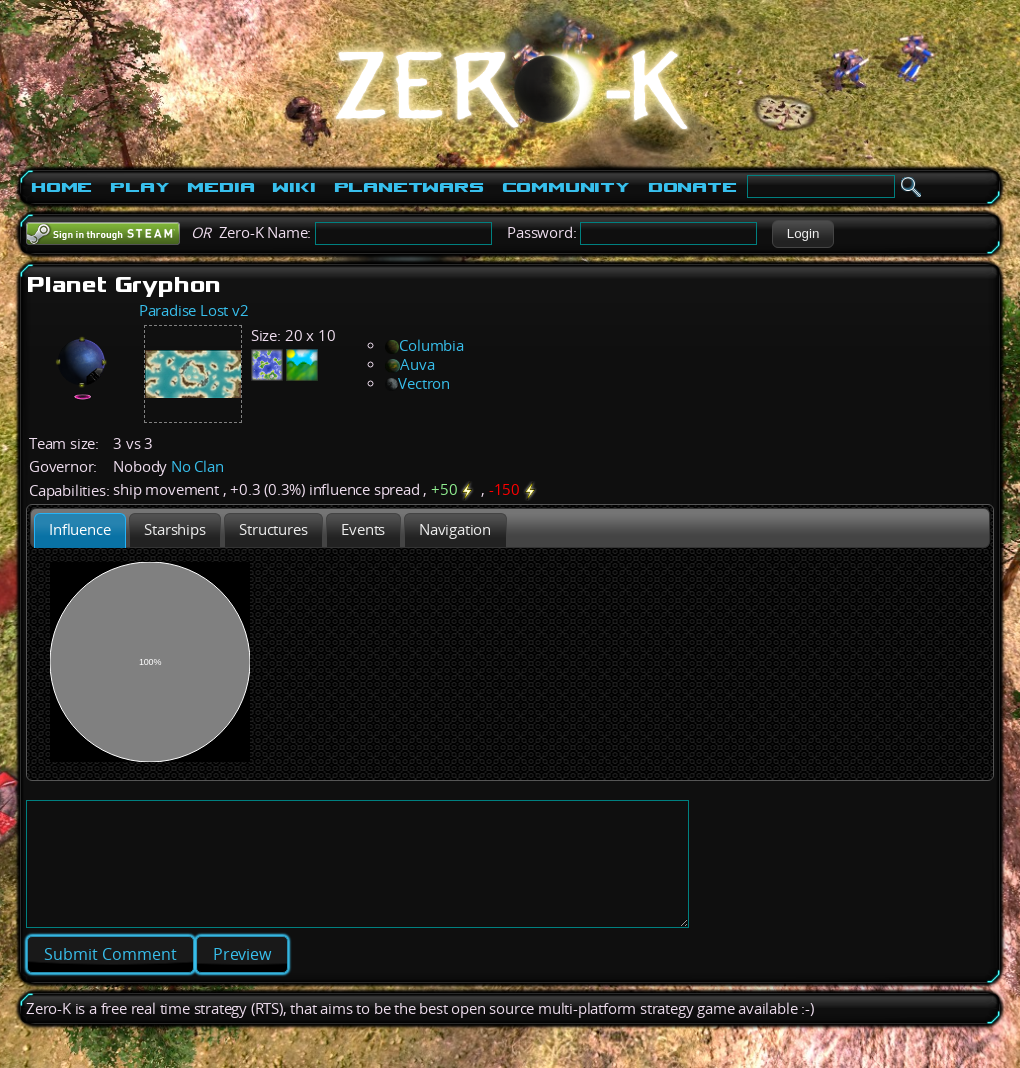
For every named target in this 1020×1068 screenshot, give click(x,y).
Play (139, 187)
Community (566, 187)
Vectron (417, 383)
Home (61, 187)
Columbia (424, 345)
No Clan (197, 466)
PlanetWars (409, 187)
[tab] (80, 530)
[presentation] (80, 530)
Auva (409, 364)
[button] (802, 234)
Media (220, 187)
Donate (692, 187)
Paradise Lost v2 (194, 310)
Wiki (293, 187)
